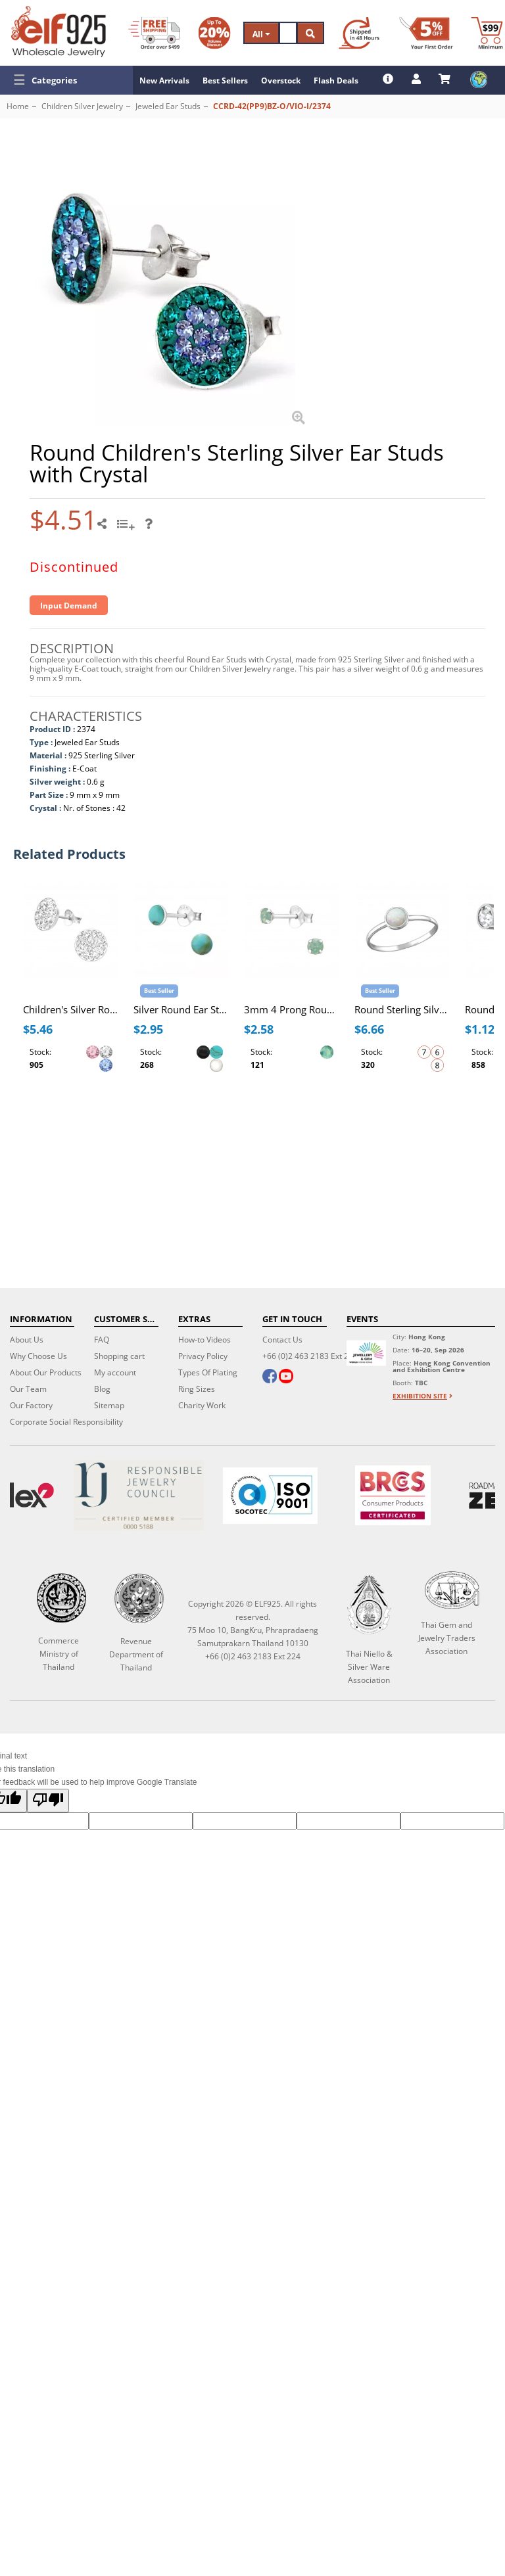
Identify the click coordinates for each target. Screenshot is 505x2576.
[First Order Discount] (426, 33)
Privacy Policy (203, 1356)
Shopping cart (119, 1356)
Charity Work (202, 1405)
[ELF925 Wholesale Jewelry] (58, 31)
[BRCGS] (393, 1495)
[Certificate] (138, 1495)
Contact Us (282, 1339)
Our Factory (31, 1405)
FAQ (101, 1339)
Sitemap (109, 1405)
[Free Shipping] (154, 33)
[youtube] (286, 1377)
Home (18, 106)
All (261, 33)
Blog (102, 1388)
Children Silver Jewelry (82, 106)
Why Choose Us (38, 1356)
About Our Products (46, 1372)
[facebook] (269, 1377)
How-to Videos (204, 1339)
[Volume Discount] (214, 33)
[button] (66, 80)
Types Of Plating (207, 1372)
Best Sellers (225, 80)
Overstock (281, 80)
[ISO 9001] (270, 1495)
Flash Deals (336, 80)
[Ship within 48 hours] (359, 33)
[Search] (288, 33)
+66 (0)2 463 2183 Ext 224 (310, 1356)
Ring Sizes (196, 1388)
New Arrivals (164, 80)
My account (115, 1372)
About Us (26, 1339)
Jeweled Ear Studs (168, 106)
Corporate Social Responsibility (66, 1421)
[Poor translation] (48, 1800)
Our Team (28, 1388)
